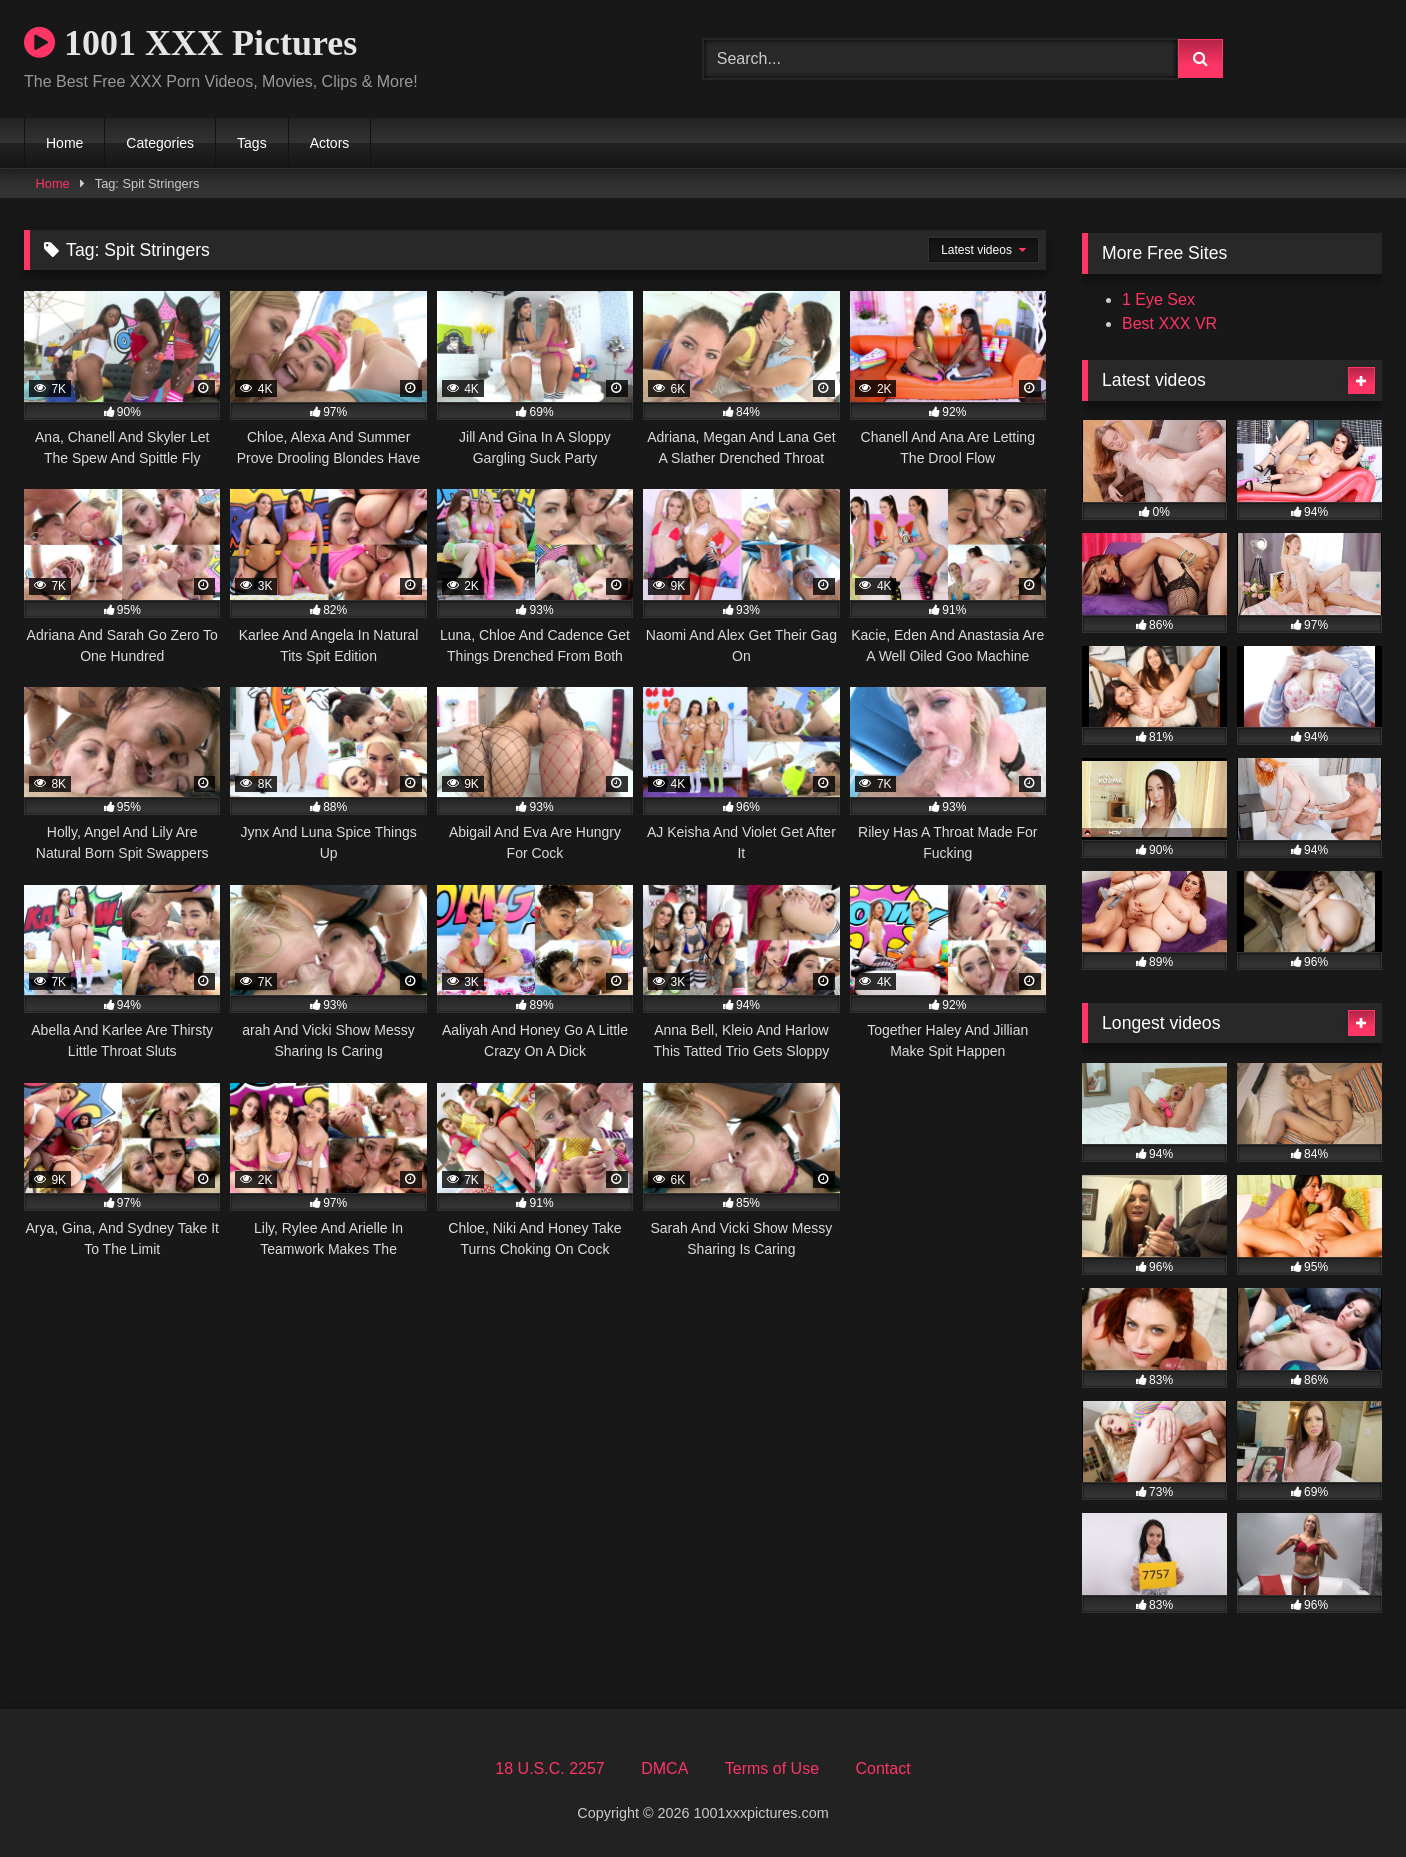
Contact (882, 1768)
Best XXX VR (1169, 323)
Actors (330, 143)
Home (64, 143)
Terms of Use (772, 1768)
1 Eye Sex (1158, 299)
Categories (160, 143)
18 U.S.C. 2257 (549, 1768)
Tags (252, 143)
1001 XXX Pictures (190, 43)
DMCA (664, 1768)
